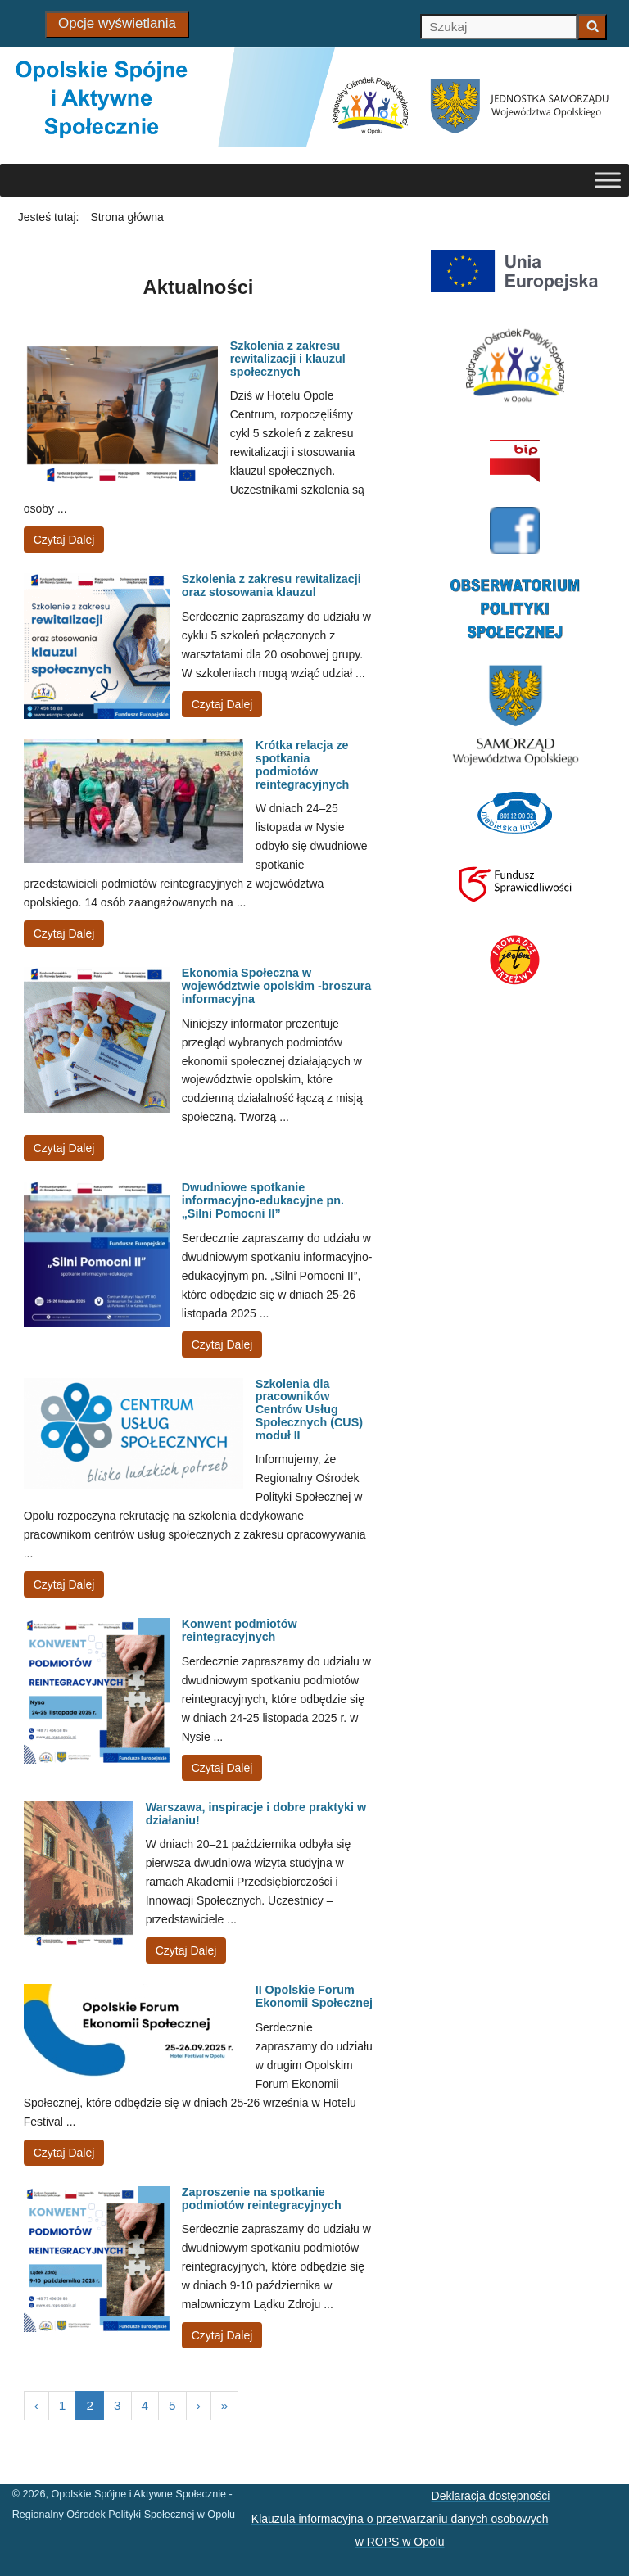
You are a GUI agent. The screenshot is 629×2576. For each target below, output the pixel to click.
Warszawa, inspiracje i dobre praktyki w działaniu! (256, 1814)
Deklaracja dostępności (491, 2495)
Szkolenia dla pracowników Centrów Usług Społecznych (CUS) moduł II (309, 1409)
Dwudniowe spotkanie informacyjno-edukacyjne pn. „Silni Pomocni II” (263, 1200)
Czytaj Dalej (64, 539)
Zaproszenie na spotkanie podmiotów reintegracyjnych (262, 2198)
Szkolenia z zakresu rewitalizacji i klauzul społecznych (288, 358)
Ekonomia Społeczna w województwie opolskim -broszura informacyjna (277, 986)
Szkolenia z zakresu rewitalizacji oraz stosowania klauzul (271, 585)
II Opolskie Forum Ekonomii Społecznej (314, 1996)
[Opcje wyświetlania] (117, 24)
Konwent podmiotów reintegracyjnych (239, 1630)
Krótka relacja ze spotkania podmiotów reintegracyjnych (303, 764)
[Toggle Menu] (608, 180)
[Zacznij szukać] (592, 27)
